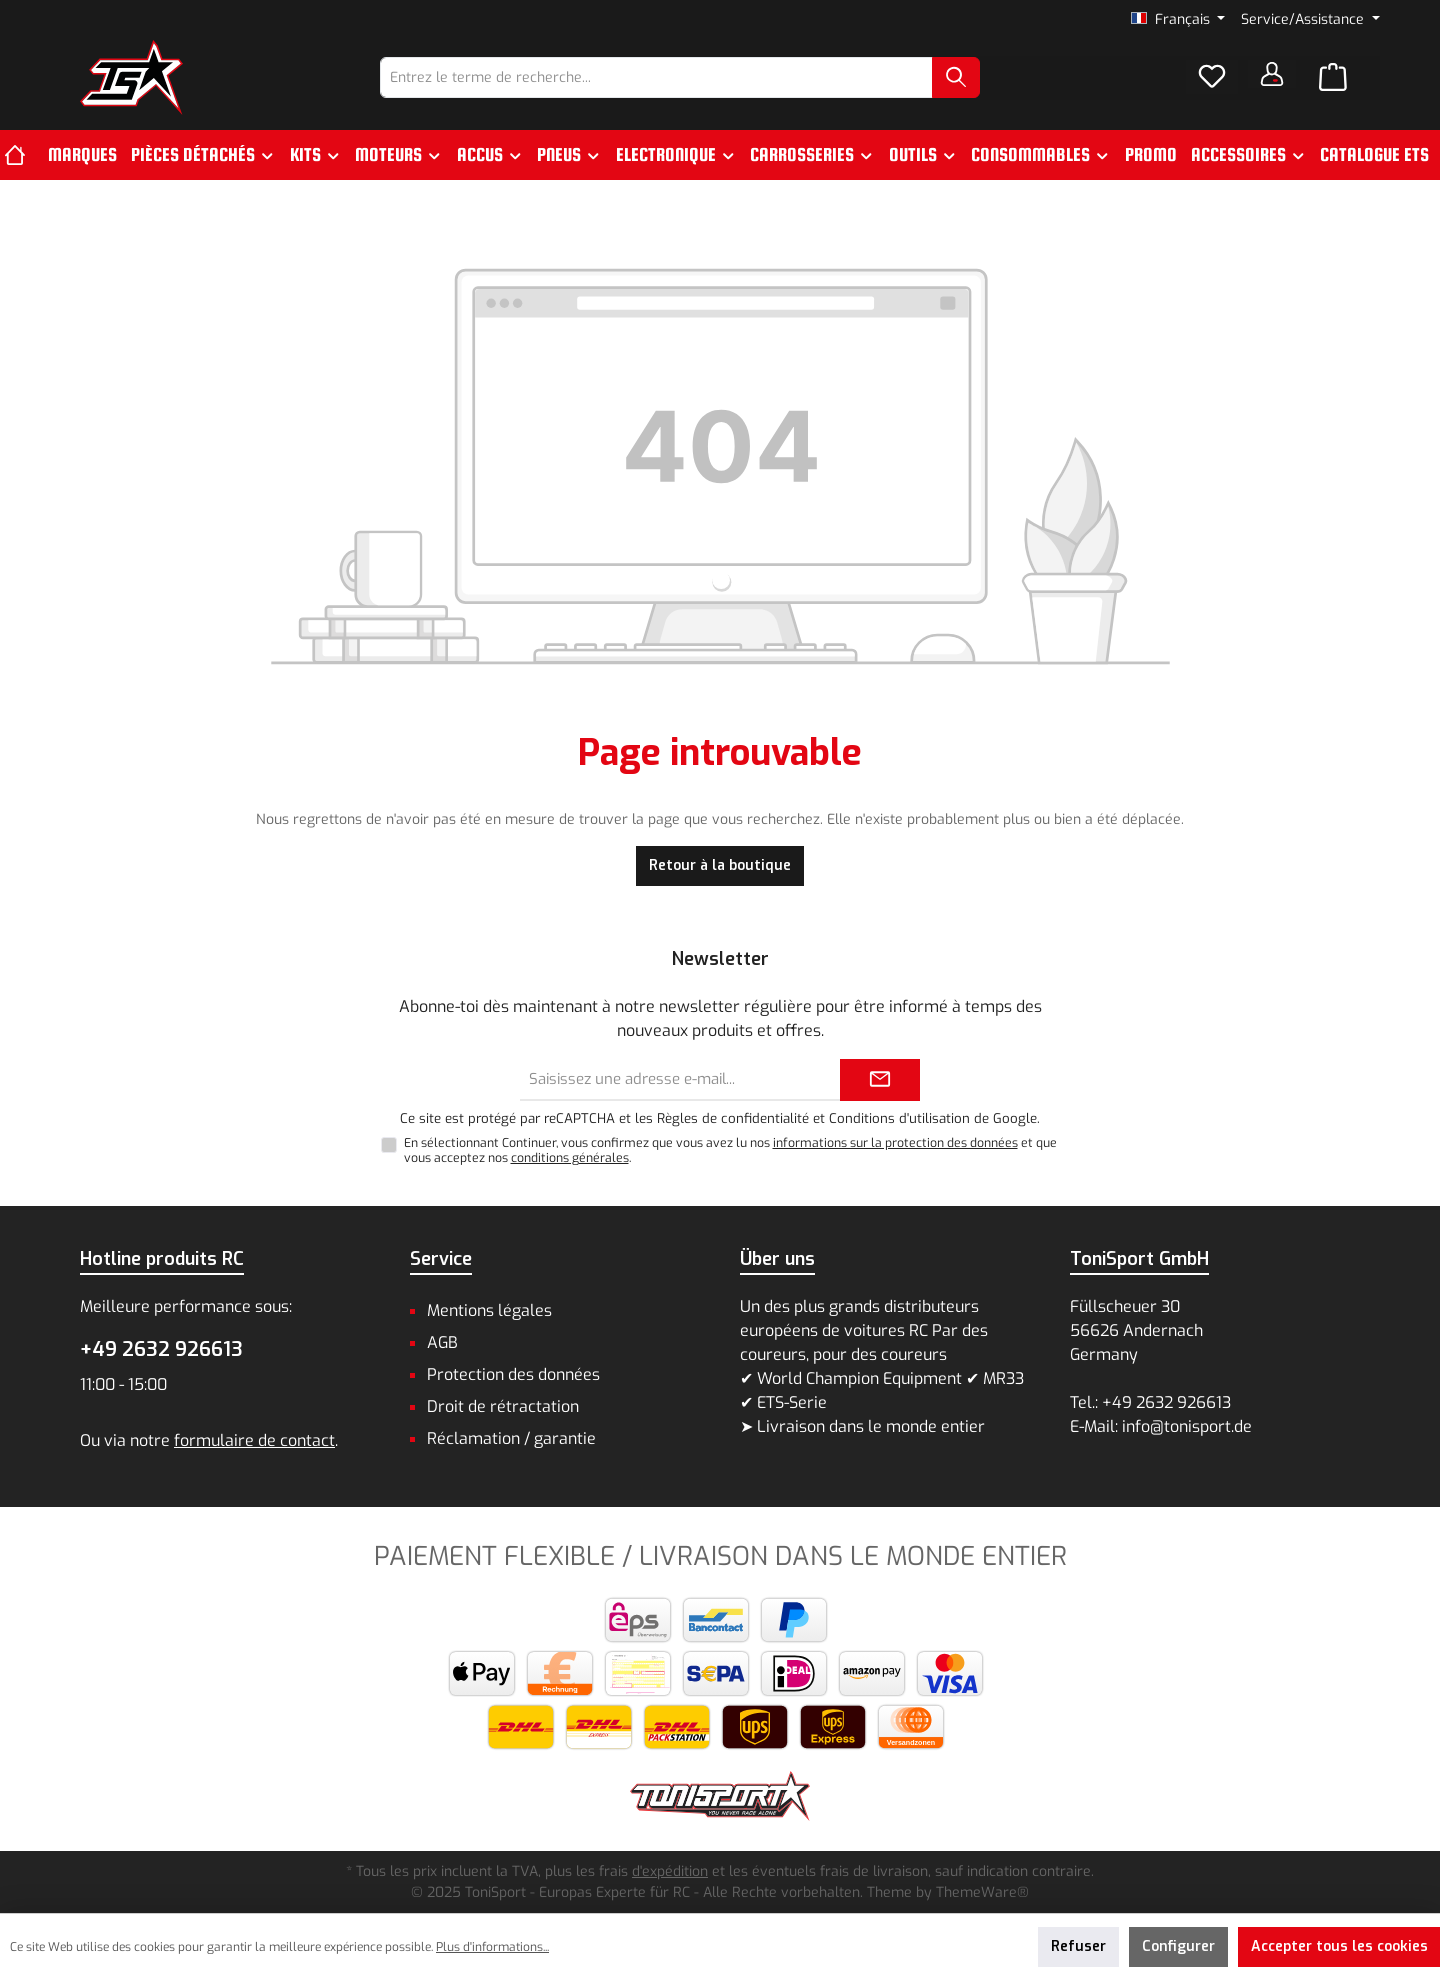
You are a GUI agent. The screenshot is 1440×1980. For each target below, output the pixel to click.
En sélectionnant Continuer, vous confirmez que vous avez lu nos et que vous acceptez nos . (730, 1150)
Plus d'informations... (492, 1947)
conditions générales (570, 1158)
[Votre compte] (1272, 74)
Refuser (1078, 1946)
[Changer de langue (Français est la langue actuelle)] (1178, 20)
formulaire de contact (254, 1440)
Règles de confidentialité (733, 1118)
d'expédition (670, 1871)
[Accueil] (22, 155)
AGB (442, 1342)
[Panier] (1333, 78)
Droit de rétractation (503, 1406)
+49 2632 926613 (161, 1349)
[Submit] (880, 1080)
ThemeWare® (982, 1892)
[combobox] (656, 77)
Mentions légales (489, 1310)
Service (441, 1259)
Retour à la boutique (720, 865)
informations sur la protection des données (895, 1143)
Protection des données (513, 1374)
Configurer (1178, 1946)
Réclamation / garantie (511, 1438)
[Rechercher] (956, 77)
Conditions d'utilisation (899, 1118)
